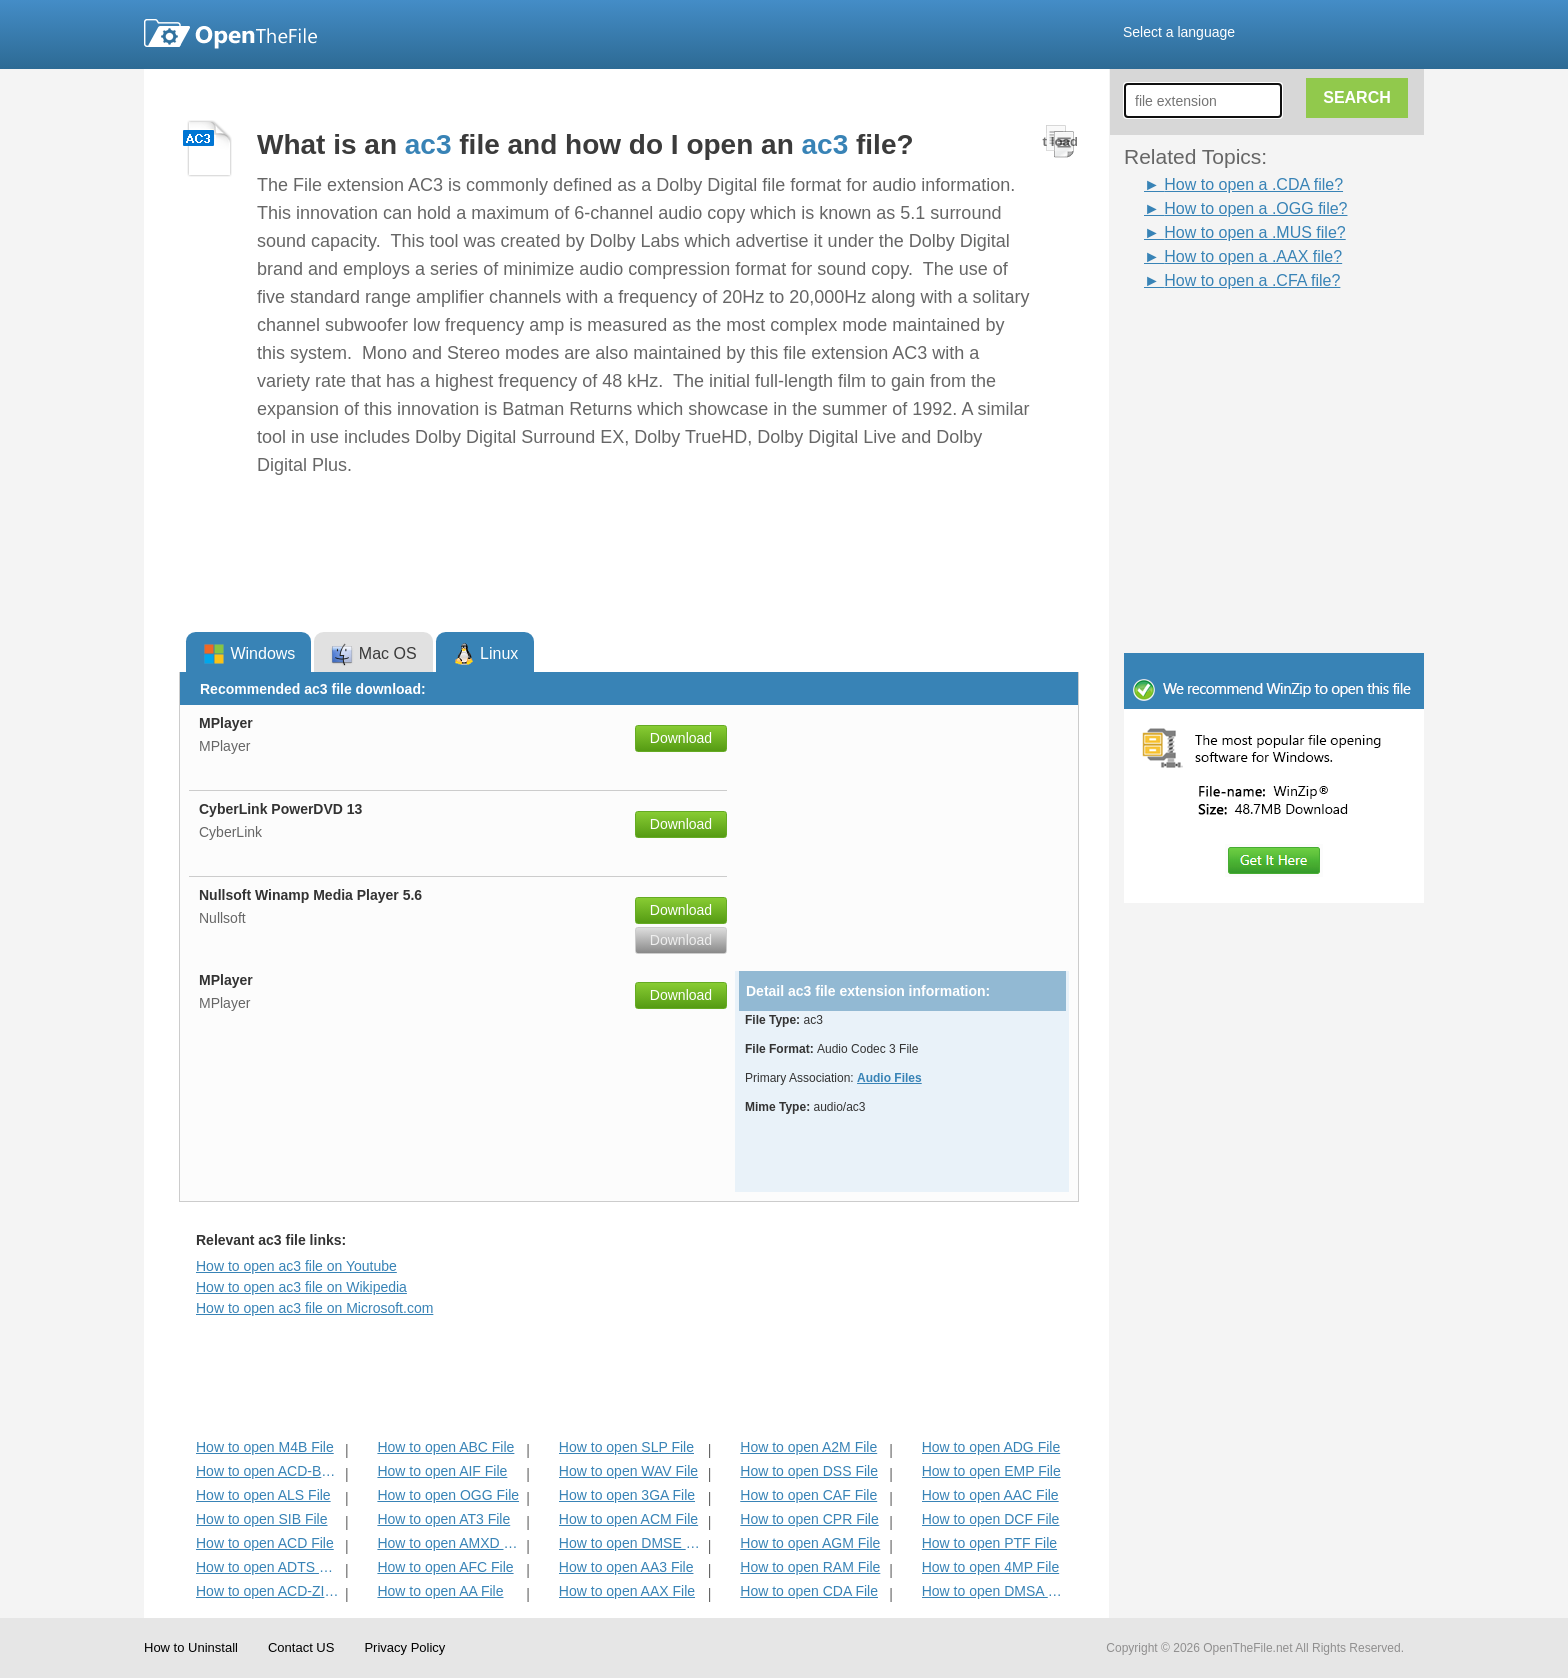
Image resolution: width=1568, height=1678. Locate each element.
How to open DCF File (991, 1519)
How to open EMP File (991, 1471)
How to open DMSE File (631, 1543)
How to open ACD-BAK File (268, 1471)
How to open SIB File (262, 1519)
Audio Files (889, 1078)
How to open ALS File (263, 1495)
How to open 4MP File (990, 1567)
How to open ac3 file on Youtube (296, 1266)
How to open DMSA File (994, 1591)
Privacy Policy (404, 1647)
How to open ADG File (991, 1447)
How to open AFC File (445, 1567)
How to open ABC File (445, 1447)
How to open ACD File (265, 1543)
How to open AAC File (990, 1495)
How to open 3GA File (627, 1495)
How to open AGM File (810, 1543)
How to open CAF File (808, 1495)
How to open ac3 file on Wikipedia (301, 1287)
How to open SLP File (626, 1447)
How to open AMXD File (449, 1543)
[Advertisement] (1244, 338)
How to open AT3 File (443, 1519)
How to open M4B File (265, 1447)
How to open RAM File (810, 1567)
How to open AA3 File (626, 1567)
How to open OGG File (448, 1495)
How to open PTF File (989, 1543)
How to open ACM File (628, 1519)
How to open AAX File (627, 1591)
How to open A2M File (808, 1447)
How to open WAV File (628, 1471)
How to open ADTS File (268, 1567)
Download (681, 738)
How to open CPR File (809, 1519)
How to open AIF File (442, 1471)
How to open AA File (440, 1591)
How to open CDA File (809, 1591)
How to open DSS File (809, 1471)
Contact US (301, 1647)
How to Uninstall (191, 1647)
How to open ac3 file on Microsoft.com (314, 1308)
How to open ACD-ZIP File (268, 1591)
